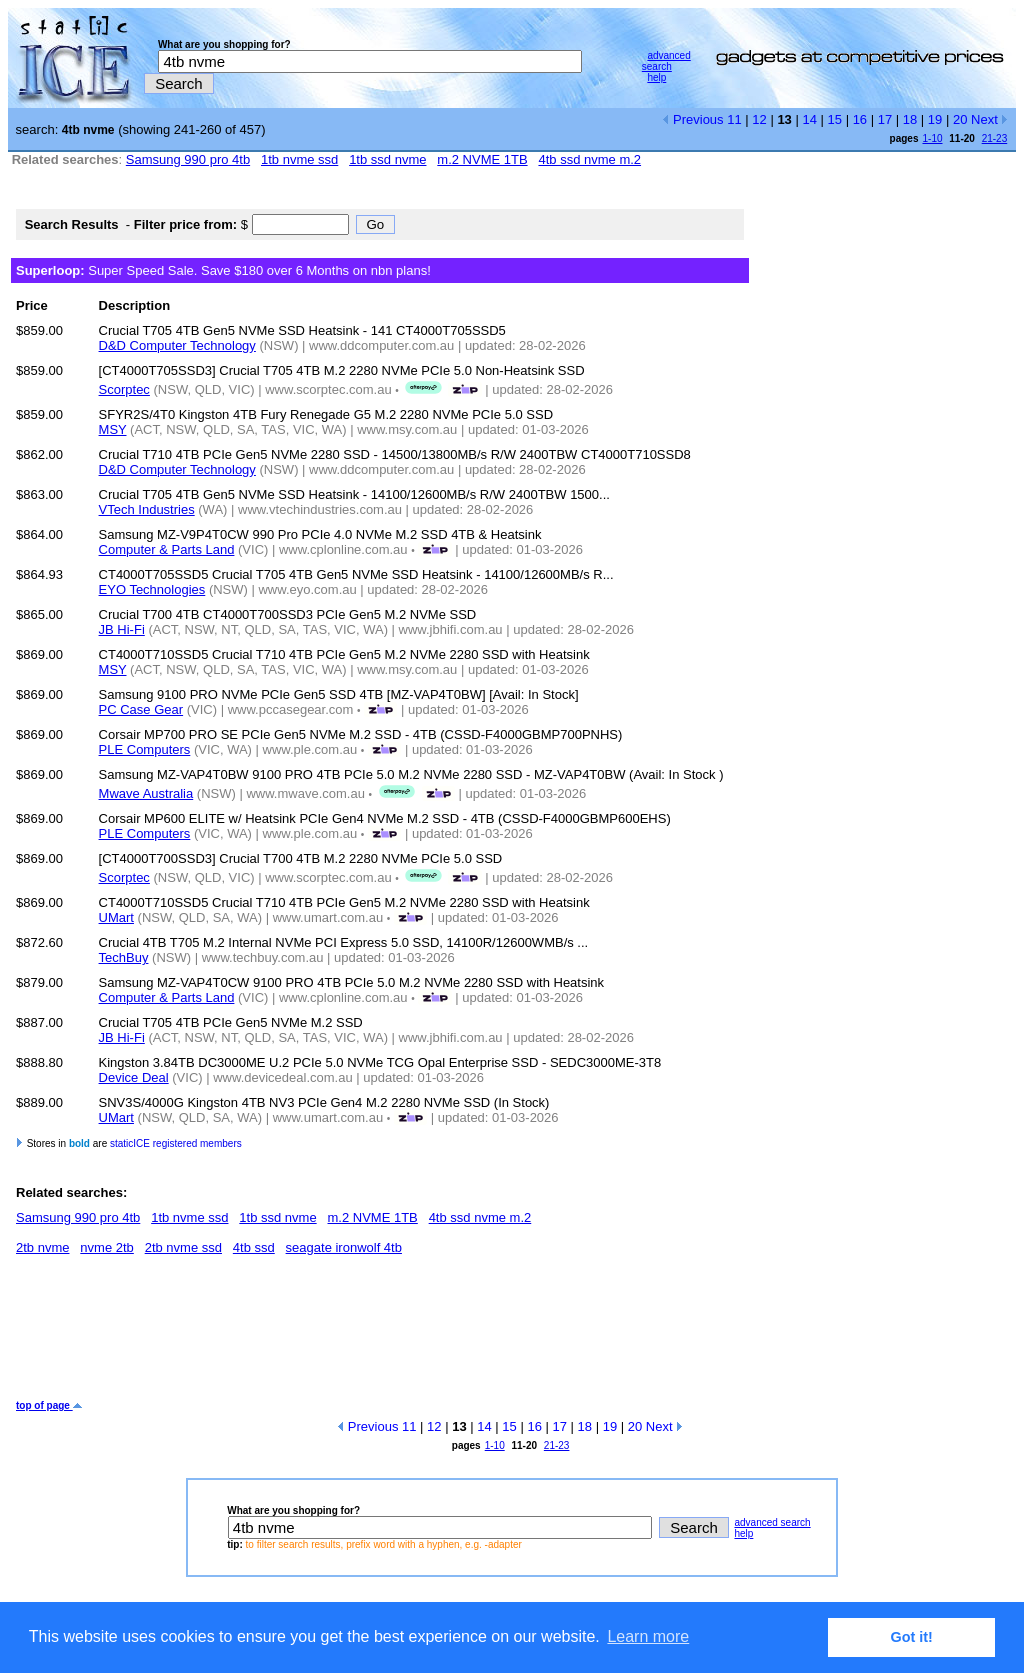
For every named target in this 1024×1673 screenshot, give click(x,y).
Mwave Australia (146, 793)
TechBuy (124, 957)
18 (910, 119)
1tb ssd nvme (387, 159)
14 (809, 119)
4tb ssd (254, 1247)
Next (989, 119)
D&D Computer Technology (177, 345)
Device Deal (134, 1077)
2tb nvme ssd (183, 1247)
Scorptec (124, 389)
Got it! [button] (912, 1637)
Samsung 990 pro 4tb (188, 159)
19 (935, 119)
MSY (113, 429)
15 (835, 119)
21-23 (995, 138)
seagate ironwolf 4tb (344, 1247)
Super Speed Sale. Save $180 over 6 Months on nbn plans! (223, 270)
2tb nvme (42, 1247)
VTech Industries (147, 509)
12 (759, 119)
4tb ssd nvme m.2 (589, 159)
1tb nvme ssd (299, 159)
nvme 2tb (106, 1247)
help (656, 77)
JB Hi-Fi (122, 629)
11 (734, 119)
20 (960, 119)
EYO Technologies (152, 589)
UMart (116, 917)
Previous (692, 119)
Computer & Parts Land (167, 549)
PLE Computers (145, 749)
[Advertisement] (380, 1335)
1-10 (932, 138)
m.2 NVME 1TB (482, 159)
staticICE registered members (176, 1143)
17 (885, 119)
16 (860, 119)
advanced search (666, 61)
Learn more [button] (648, 1636)
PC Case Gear (141, 709)
